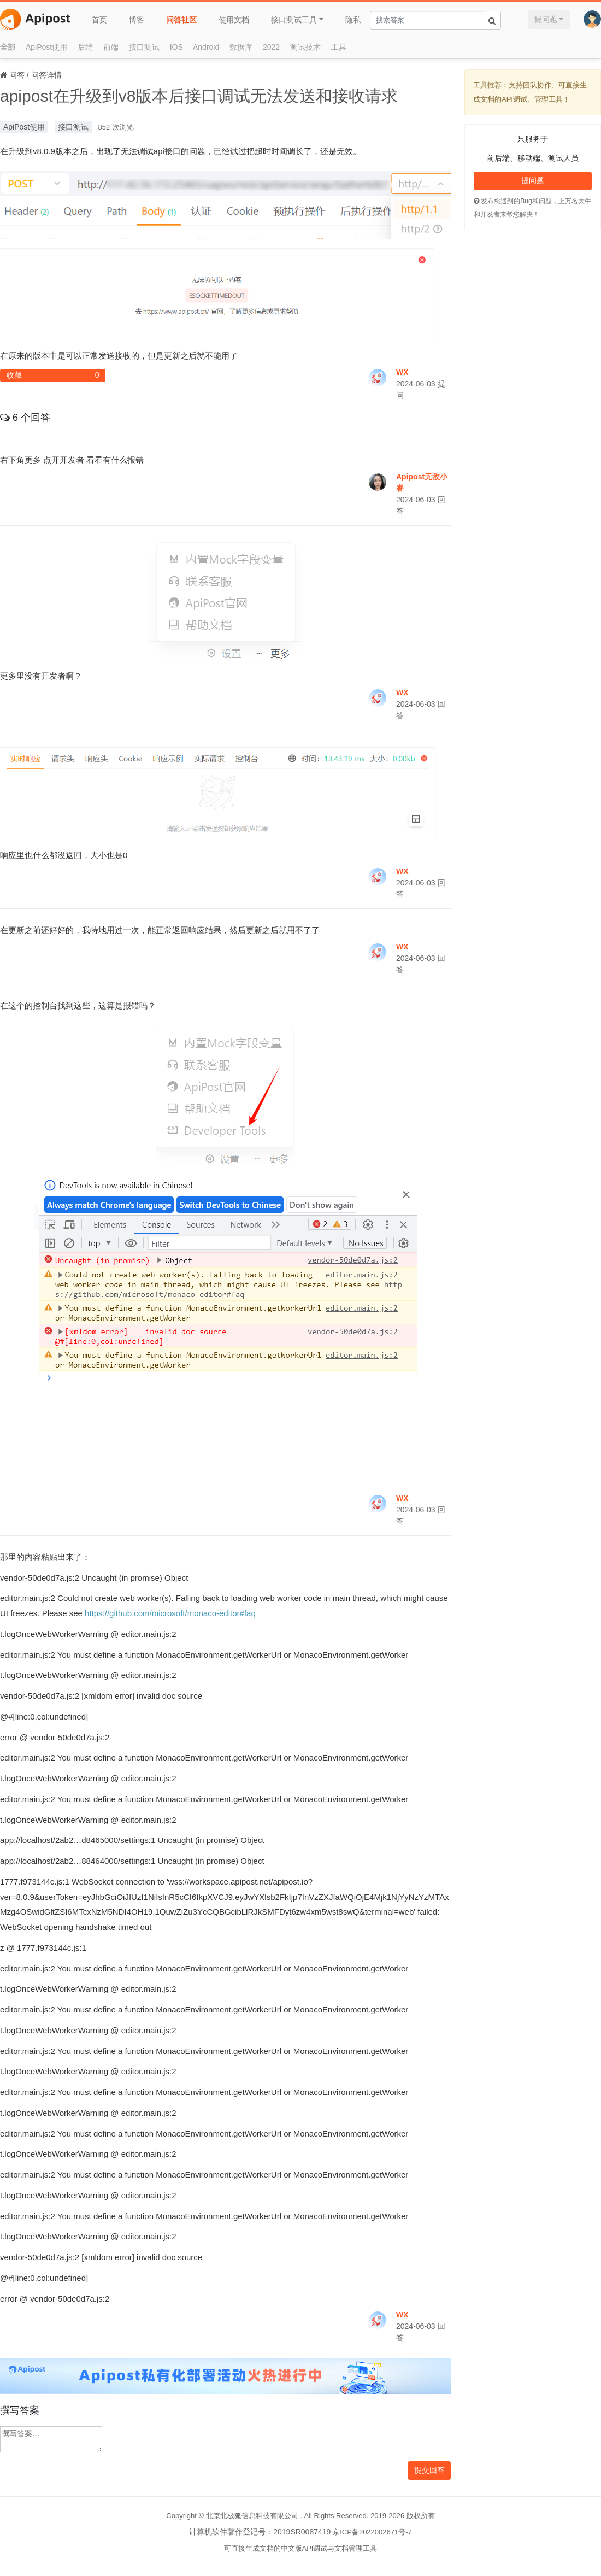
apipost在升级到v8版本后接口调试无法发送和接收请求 (199, 96)
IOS (176, 47)
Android (206, 47)
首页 (99, 19)
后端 (85, 47)
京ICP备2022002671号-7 (372, 2532)
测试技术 (305, 47)
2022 (271, 47)
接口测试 (144, 47)
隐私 (353, 19)
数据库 (240, 47)
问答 (17, 75)
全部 (7, 47)
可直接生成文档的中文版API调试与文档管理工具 (301, 2548)
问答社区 (181, 19)
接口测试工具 (294, 19)
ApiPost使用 (46, 47)
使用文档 (234, 19)
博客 (136, 19)
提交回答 (429, 2470)
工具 (338, 47)
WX (402, 372)
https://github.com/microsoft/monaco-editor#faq (170, 1613)
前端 (111, 47)
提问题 (545, 19)
